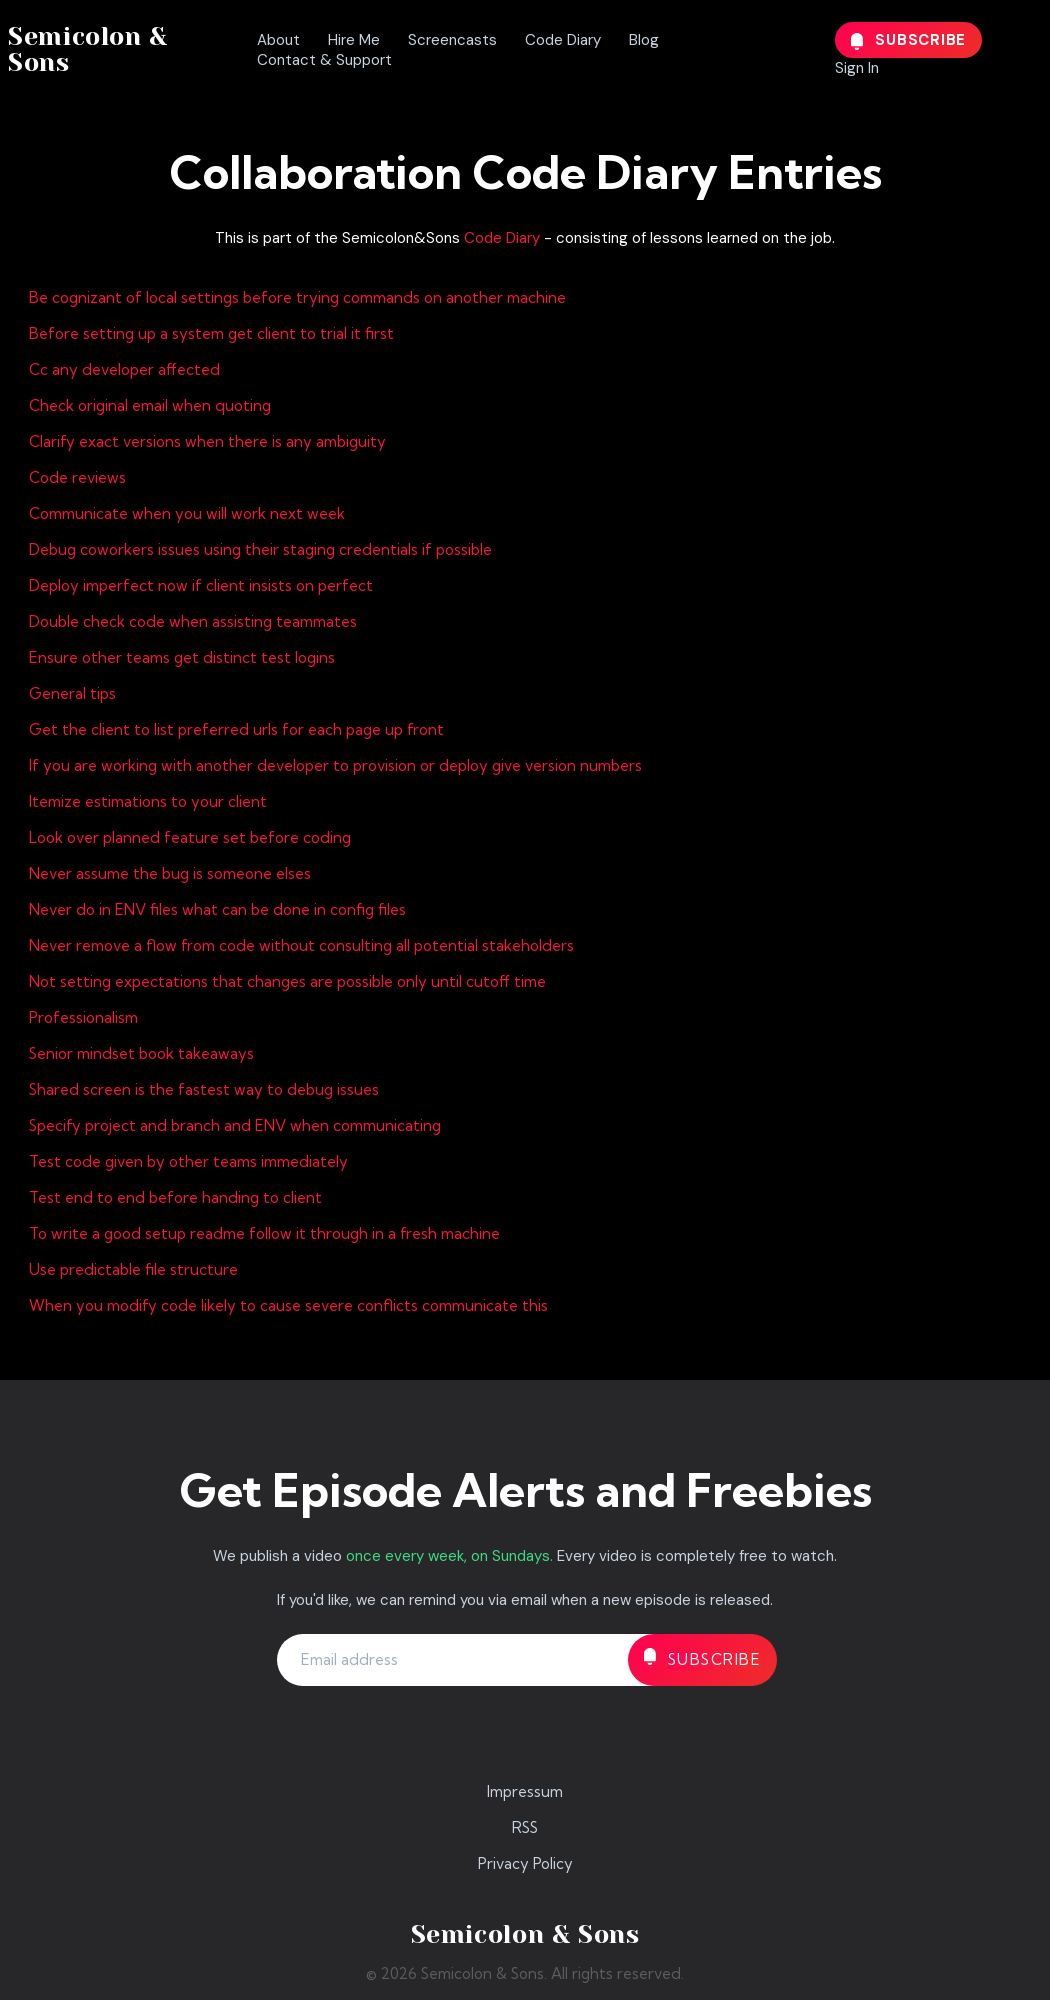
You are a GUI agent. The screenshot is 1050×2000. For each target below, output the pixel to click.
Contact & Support (324, 60)
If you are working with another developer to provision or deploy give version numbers (335, 765)
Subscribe (909, 40)
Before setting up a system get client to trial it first (211, 333)
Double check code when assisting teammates (193, 621)
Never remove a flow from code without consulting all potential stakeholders (301, 945)
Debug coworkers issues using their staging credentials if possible (260, 549)
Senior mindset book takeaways (141, 1053)
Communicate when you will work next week (187, 513)
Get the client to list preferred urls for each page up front (236, 729)
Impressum (525, 1791)
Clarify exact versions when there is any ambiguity (207, 441)
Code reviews (77, 477)
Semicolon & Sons (88, 49)
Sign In (857, 68)
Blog (644, 40)
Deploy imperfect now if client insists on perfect (201, 585)
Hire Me (354, 40)
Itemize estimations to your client (148, 801)
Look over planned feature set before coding (190, 837)
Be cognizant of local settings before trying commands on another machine (297, 297)
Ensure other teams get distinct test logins (182, 657)
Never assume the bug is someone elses (170, 873)
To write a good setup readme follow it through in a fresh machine (264, 1233)
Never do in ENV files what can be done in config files (217, 909)
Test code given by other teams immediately (188, 1161)
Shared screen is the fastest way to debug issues (204, 1089)
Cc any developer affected (124, 369)
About (278, 40)
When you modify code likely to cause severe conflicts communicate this (288, 1305)
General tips (72, 693)
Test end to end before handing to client (175, 1197)
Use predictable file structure (133, 1269)
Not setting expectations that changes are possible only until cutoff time (287, 981)
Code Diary (563, 40)
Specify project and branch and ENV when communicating (235, 1125)
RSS (525, 1827)
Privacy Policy (525, 1863)
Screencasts (452, 40)
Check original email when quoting (150, 405)
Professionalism (83, 1017)
